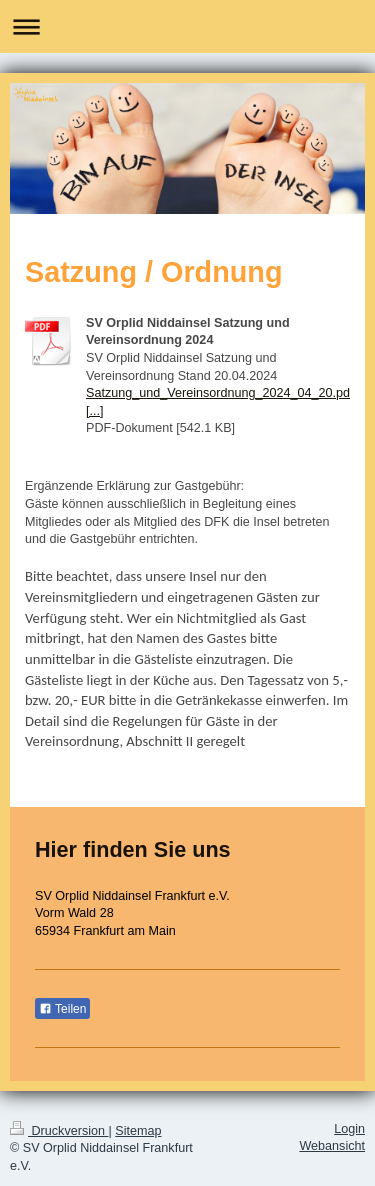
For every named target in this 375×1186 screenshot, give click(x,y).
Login (349, 1129)
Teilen (62, 1009)
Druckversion (59, 1131)
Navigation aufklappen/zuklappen (187, 26)
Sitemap (138, 1131)
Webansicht (332, 1146)
